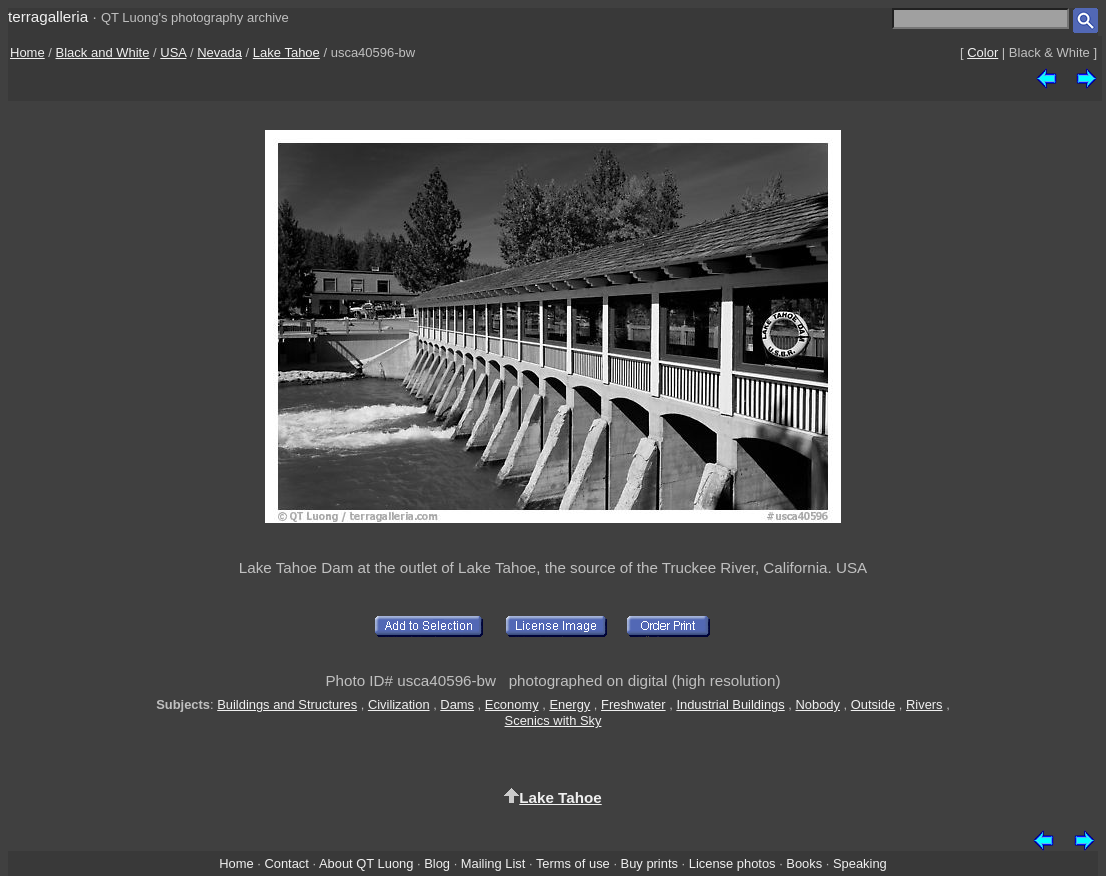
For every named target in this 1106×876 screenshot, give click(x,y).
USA (173, 52)
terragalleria (48, 16)
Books (804, 863)
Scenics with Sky (553, 720)
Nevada (219, 52)
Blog (437, 863)
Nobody (817, 704)
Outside (873, 704)
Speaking (860, 863)
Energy (569, 704)
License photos (732, 863)
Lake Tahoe (286, 52)
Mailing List (493, 863)
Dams (457, 704)
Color (982, 52)
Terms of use (573, 863)
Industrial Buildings (730, 704)
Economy (512, 704)
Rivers (924, 704)
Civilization (399, 704)
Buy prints (649, 863)
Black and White (103, 52)
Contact (286, 863)
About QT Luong (366, 863)
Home (27, 52)
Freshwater (633, 704)
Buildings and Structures (287, 704)
